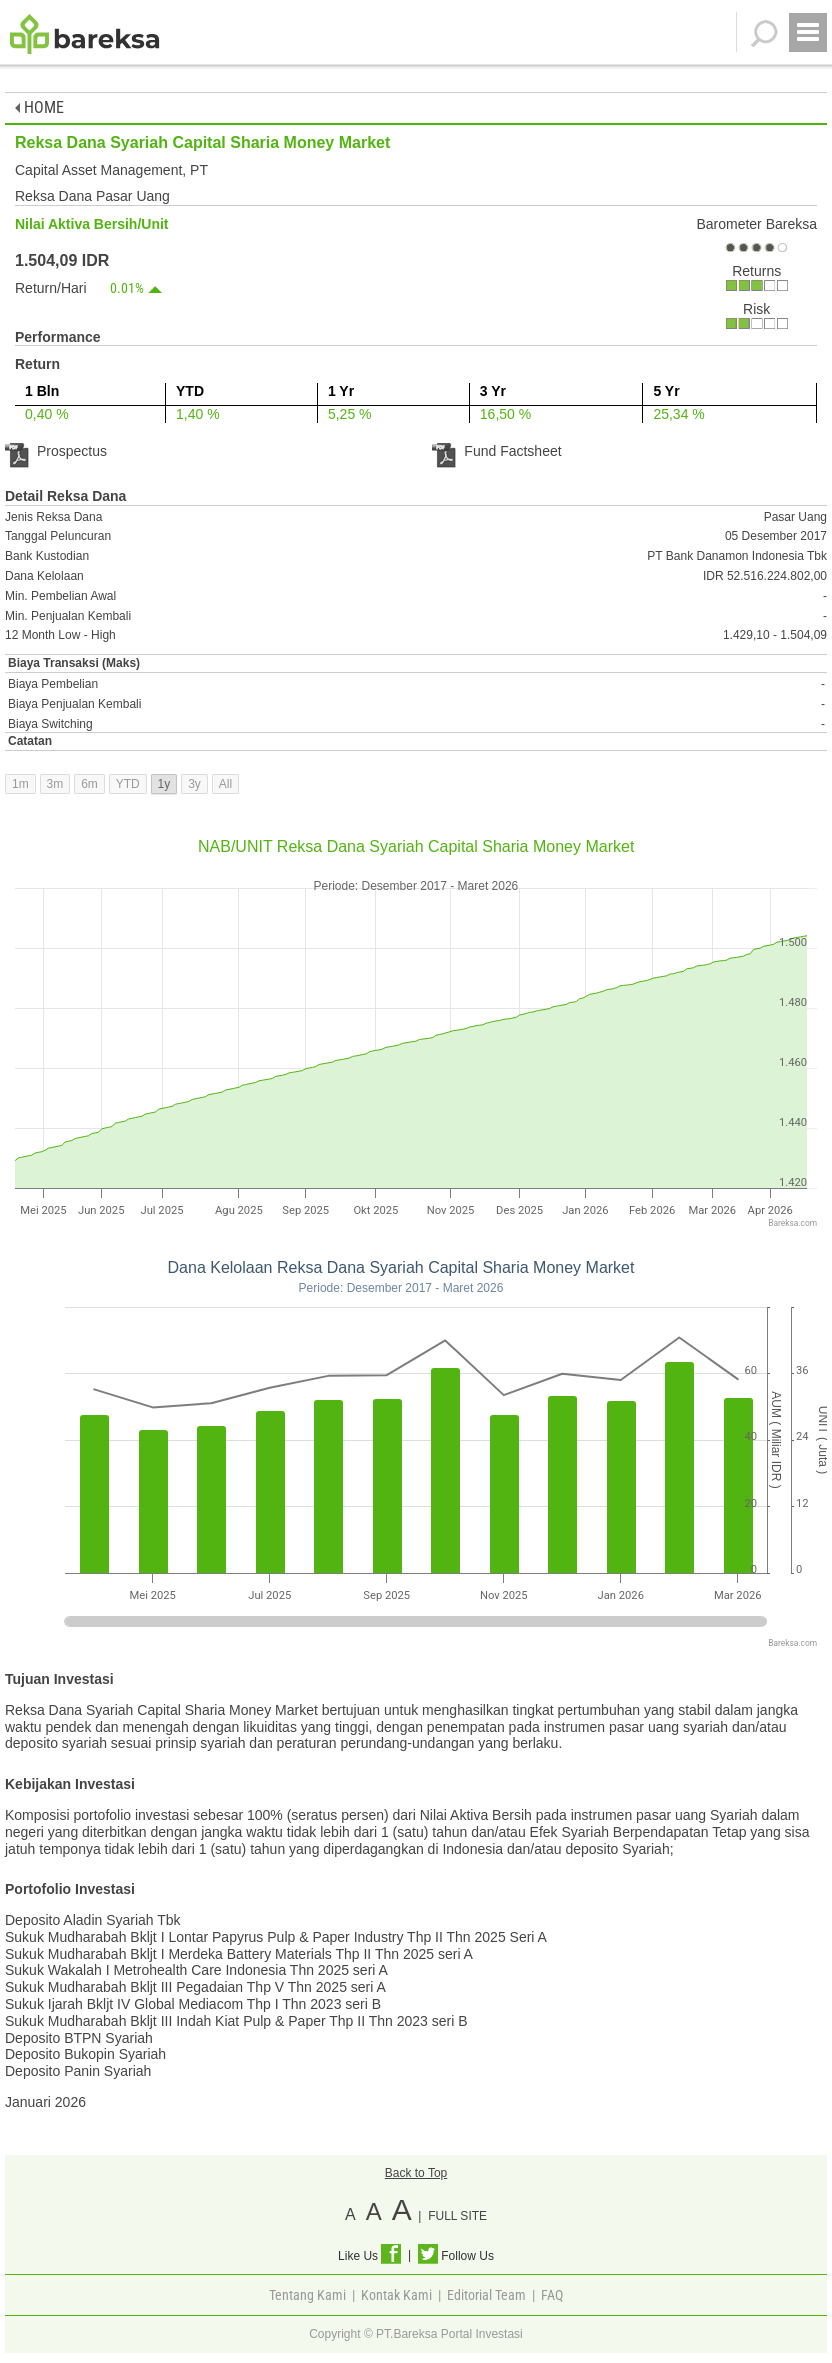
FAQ (552, 2295)
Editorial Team (486, 2295)
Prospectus (56, 451)
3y (194, 784)
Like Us (369, 2256)
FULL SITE (457, 2216)
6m (89, 784)
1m (20, 784)
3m (55, 784)
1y (164, 784)
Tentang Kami (307, 2295)
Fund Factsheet (496, 451)
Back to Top (416, 2173)
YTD (128, 784)
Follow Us (456, 2256)
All (225, 784)
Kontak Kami (396, 2295)
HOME (39, 107)
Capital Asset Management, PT (111, 170)
